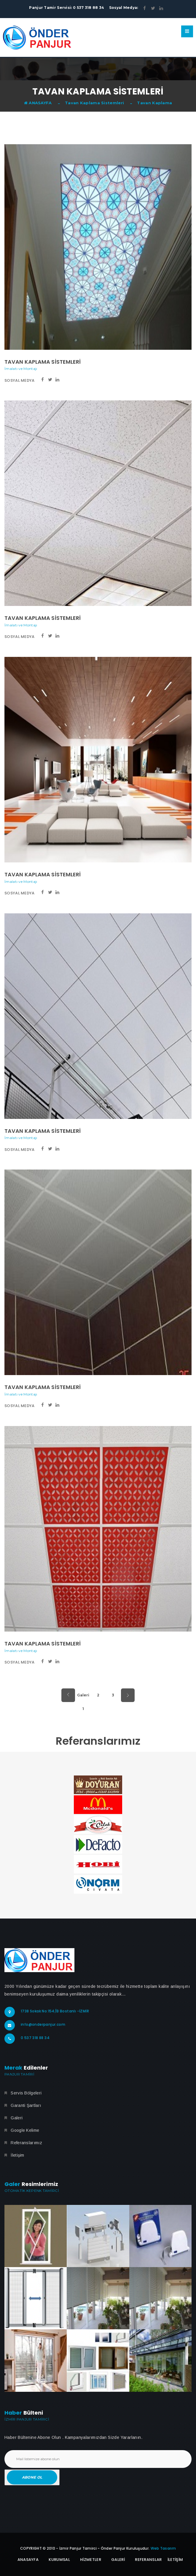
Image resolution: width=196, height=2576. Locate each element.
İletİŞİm (175, 2559)
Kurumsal (59, 2559)
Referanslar (148, 2559)
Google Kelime (25, 2130)
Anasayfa (28, 2559)
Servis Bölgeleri (26, 2093)
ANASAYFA (38, 102)
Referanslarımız (26, 2142)
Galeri (17, 2117)
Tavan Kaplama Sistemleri (94, 102)
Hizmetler (90, 2559)
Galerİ (118, 2559)
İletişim (17, 2155)
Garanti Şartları (26, 2105)
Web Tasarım (163, 2548)
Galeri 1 (83, 1697)
